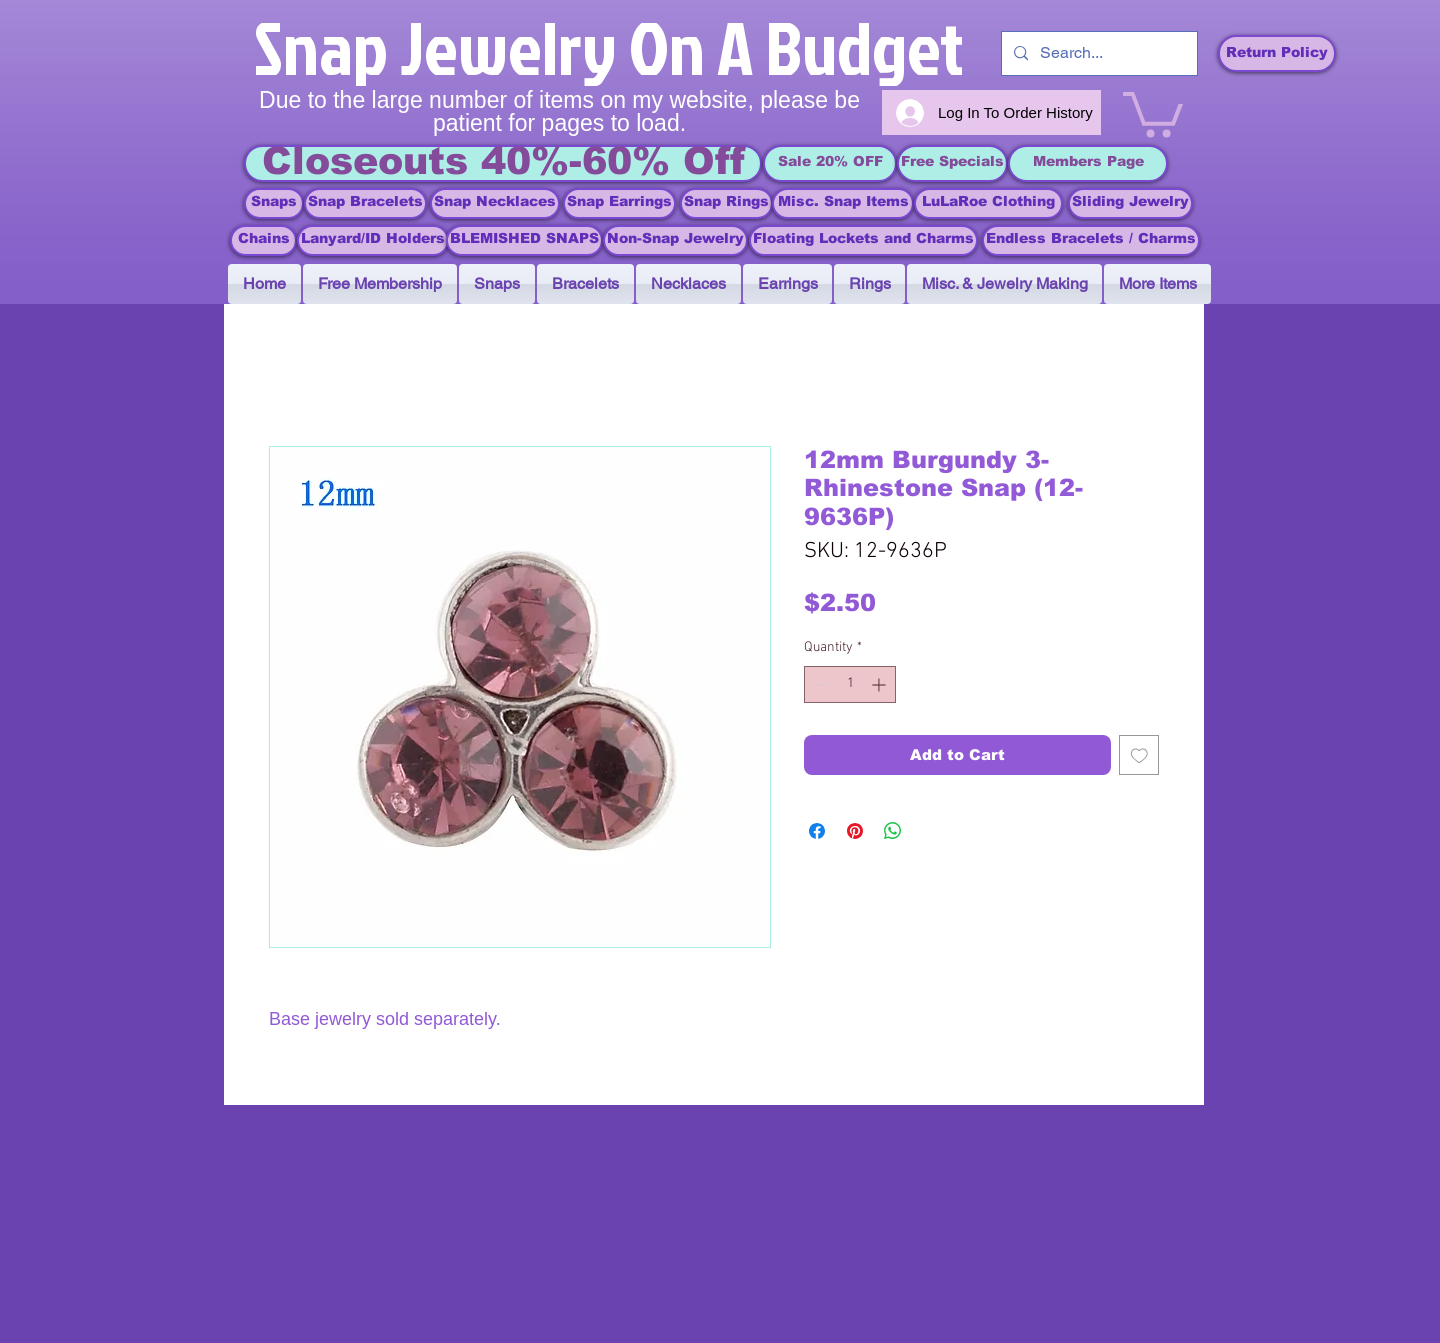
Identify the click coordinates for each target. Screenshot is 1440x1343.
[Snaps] (274, 203)
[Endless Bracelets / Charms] (1091, 240)
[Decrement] (819, 684)
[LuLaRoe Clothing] (988, 203)
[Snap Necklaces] (495, 203)
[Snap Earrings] (619, 203)
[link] (1153, 112)
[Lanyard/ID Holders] (373, 240)
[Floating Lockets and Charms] (863, 240)
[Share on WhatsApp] (893, 831)
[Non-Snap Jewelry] (675, 240)
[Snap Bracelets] (365, 203)
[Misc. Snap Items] (843, 203)
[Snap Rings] (726, 203)
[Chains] (263, 240)
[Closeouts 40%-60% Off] (503, 163)
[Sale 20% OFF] (830, 163)
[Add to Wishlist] (1139, 755)
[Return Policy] (1277, 53)
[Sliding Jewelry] (1130, 203)
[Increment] (880, 684)
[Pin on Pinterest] (855, 831)
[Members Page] (1088, 163)
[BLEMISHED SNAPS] (524, 240)
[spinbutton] (850, 684)
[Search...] (1097, 53)
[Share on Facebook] (817, 831)
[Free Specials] (952, 163)
